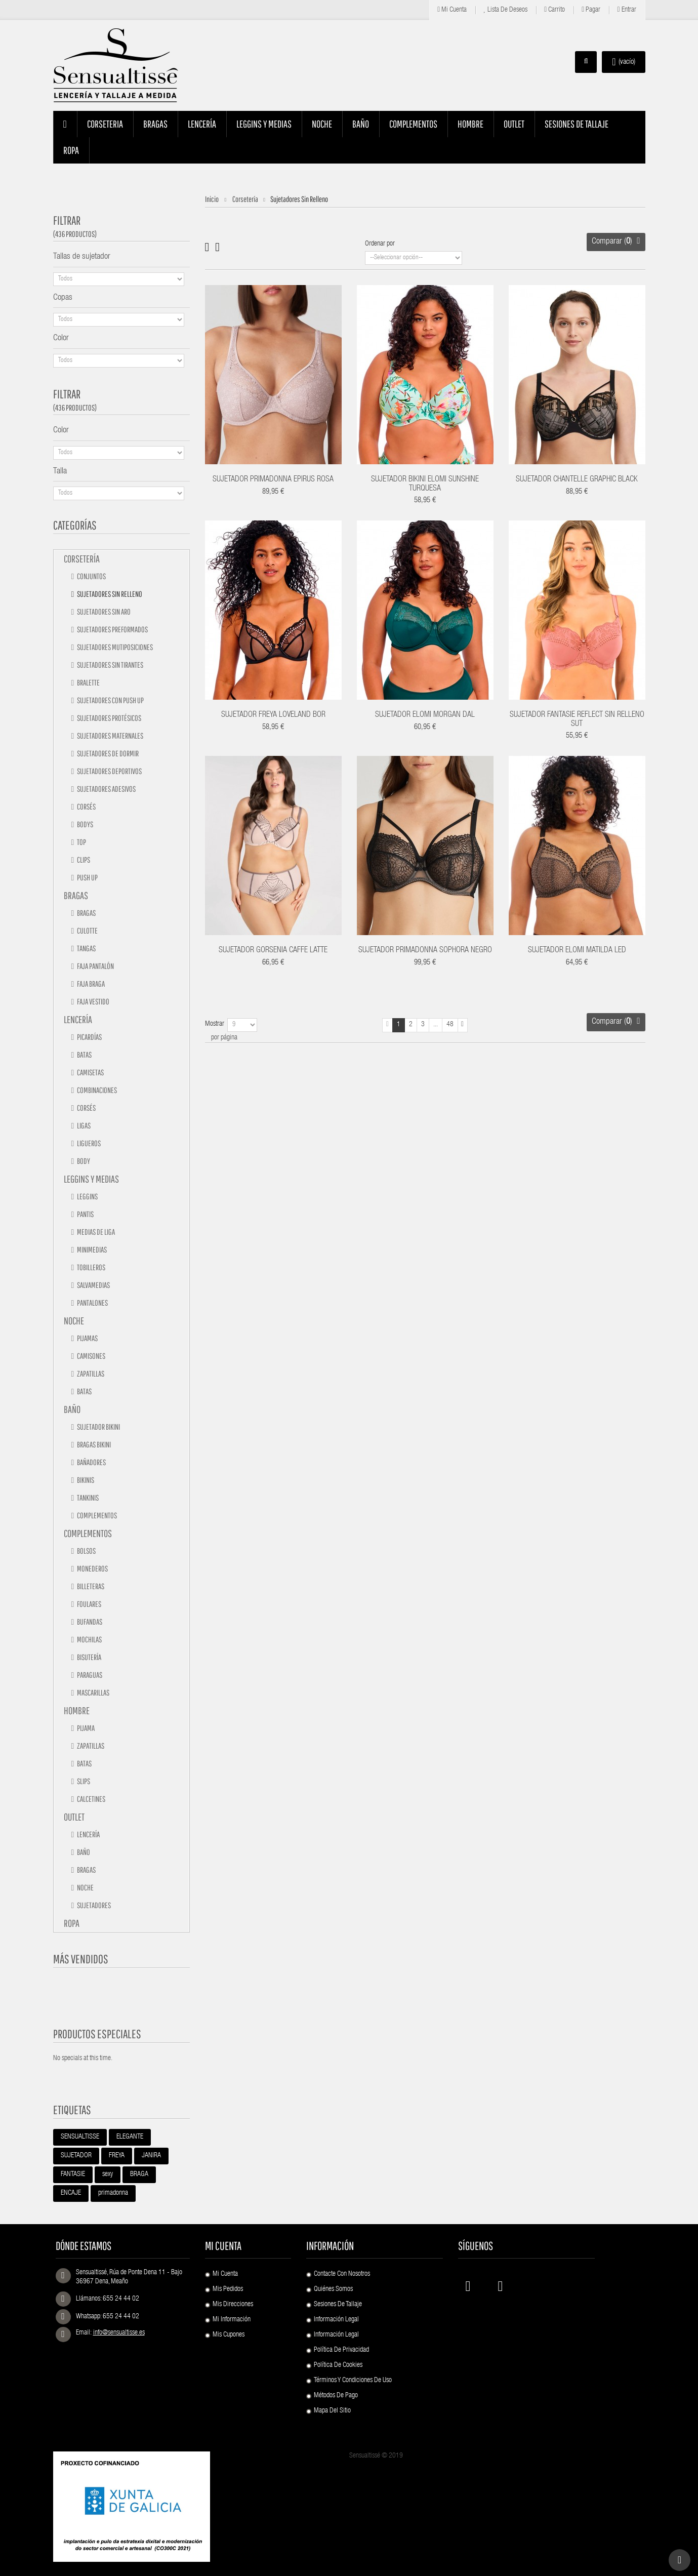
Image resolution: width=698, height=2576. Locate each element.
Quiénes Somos (333, 2289)
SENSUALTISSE (80, 2137)
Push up (87, 877)
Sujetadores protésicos (108, 717)
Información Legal (336, 2319)
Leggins (87, 1196)
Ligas (83, 1125)
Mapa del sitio (332, 2410)
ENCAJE (71, 2193)
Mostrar (214, 1024)
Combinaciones (96, 1090)
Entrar (626, 10)
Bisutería (88, 1657)
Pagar (591, 10)
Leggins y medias (91, 1179)
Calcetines (90, 1798)
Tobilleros (90, 1267)
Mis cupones (228, 2335)
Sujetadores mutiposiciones (114, 647)
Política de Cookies (338, 2365)
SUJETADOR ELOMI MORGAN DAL (425, 715)
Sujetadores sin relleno (109, 593)
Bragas (76, 895)
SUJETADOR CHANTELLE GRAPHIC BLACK (577, 480)
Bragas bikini (93, 1444)
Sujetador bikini (98, 1426)
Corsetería (82, 559)
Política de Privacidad (341, 2350)
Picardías (89, 1036)
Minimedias (91, 1249)
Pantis (85, 1214)
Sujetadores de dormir (107, 753)
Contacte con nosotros (342, 2274)
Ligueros (88, 1143)
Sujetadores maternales (109, 735)
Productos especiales (97, 2034)
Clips (83, 859)
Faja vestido (92, 1001)
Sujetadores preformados (112, 629)
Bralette (88, 682)
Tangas (86, 948)
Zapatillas (90, 1373)
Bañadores (91, 1462)
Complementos (96, 1515)
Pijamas (87, 1338)
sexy (107, 2174)
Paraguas (89, 1674)
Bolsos (86, 1550)
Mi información (232, 2319)
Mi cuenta (452, 10)
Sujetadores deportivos (109, 771)
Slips (83, 1781)
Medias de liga (95, 1231)
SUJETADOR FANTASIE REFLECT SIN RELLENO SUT (577, 720)
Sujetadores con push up (110, 700)
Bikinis (85, 1479)
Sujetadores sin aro (103, 611)
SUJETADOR (76, 2155)
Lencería (78, 1019)
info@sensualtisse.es (119, 2333)
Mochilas (89, 1639)
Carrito (554, 10)
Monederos (92, 1568)
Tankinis (87, 1497)
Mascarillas (92, 1692)
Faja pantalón (95, 966)
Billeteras (90, 1586)
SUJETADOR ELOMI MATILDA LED (577, 951)
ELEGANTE (129, 2137)
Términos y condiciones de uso (353, 2380)
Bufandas (89, 1621)
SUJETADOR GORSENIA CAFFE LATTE (273, 951)
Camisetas (90, 1072)
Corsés (86, 806)
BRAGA (139, 2174)
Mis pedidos (228, 2289)
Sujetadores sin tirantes (109, 664)
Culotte (87, 930)
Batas (84, 1054)
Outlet (74, 1817)
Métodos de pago (336, 2395)
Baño (72, 1409)
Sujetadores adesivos (106, 788)
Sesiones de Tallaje (338, 2304)
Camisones (90, 1355)
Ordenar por (380, 244)
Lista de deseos (505, 10)
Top (81, 842)
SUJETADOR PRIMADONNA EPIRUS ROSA (273, 480)
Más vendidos (80, 1959)
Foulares (88, 1603)
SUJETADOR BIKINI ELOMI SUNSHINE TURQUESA (425, 484)
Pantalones (92, 1302)
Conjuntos (91, 576)
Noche (74, 1320)
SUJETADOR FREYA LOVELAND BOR (273, 715)
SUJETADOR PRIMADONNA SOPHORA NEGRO (425, 951)
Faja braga (90, 983)
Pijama (85, 1728)
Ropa (71, 1923)
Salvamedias (93, 1285)
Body (83, 1160)
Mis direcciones (233, 2304)
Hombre (77, 1710)
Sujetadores (93, 1905)
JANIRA (151, 2155)
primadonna (113, 2193)
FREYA (117, 2155)
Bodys (84, 824)
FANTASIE (73, 2174)
